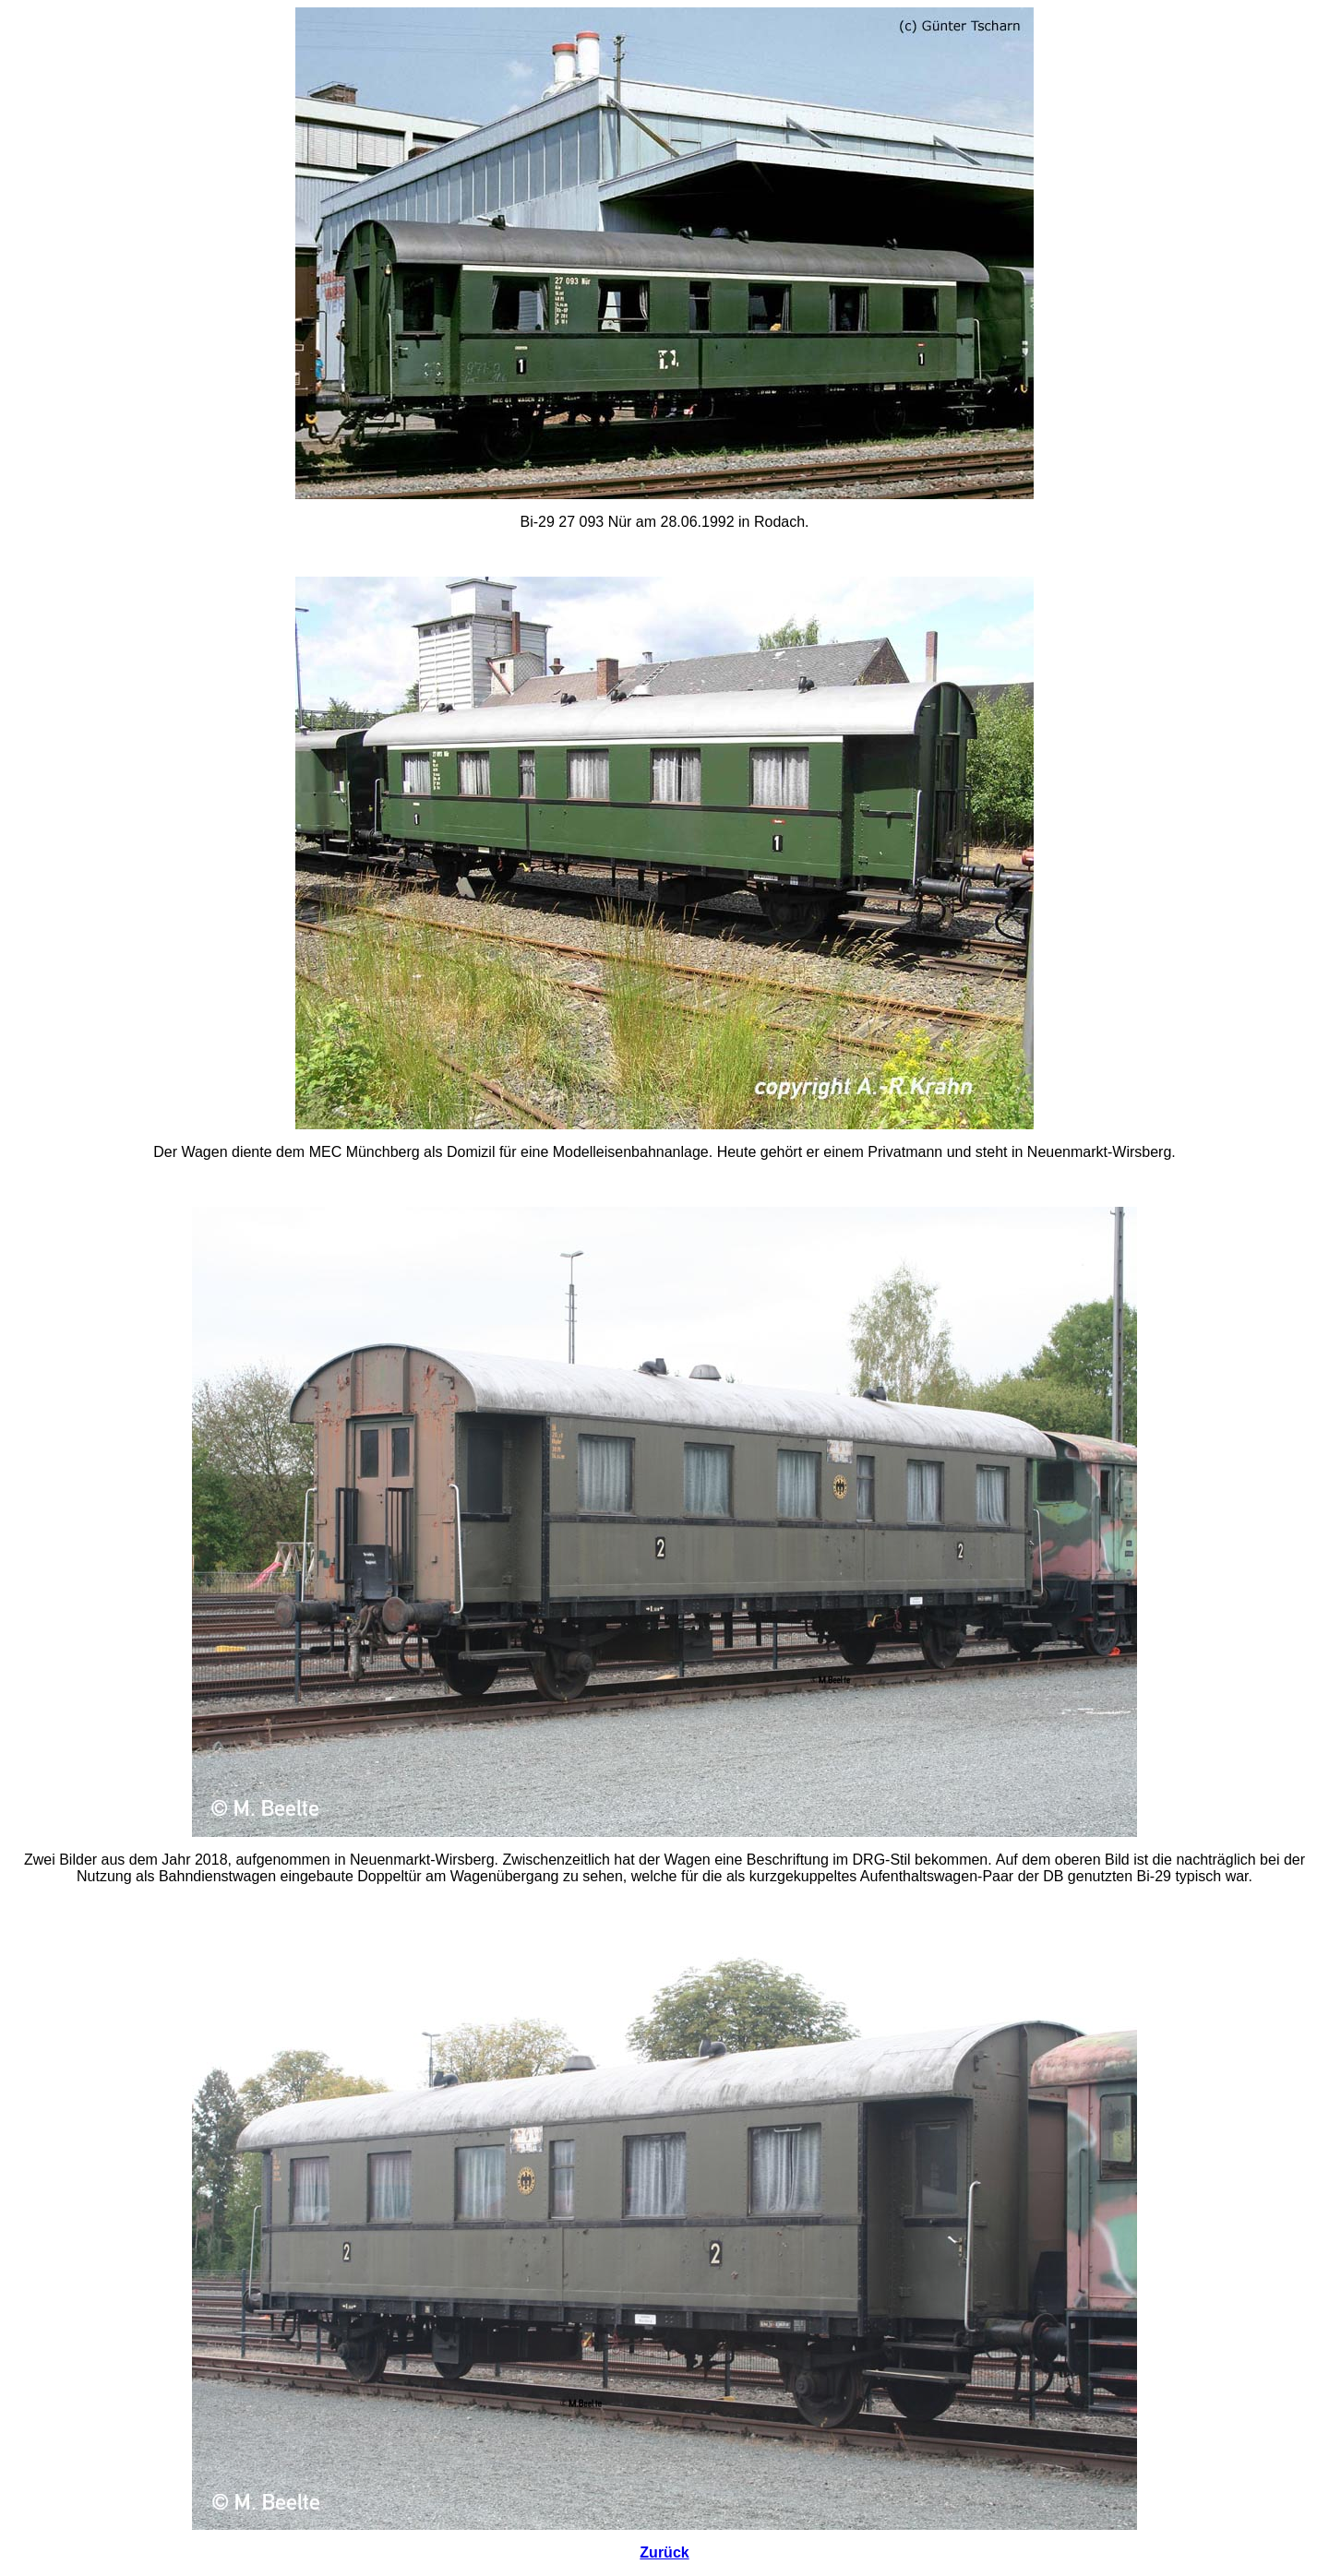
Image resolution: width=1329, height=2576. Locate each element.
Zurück (664, 2552)
